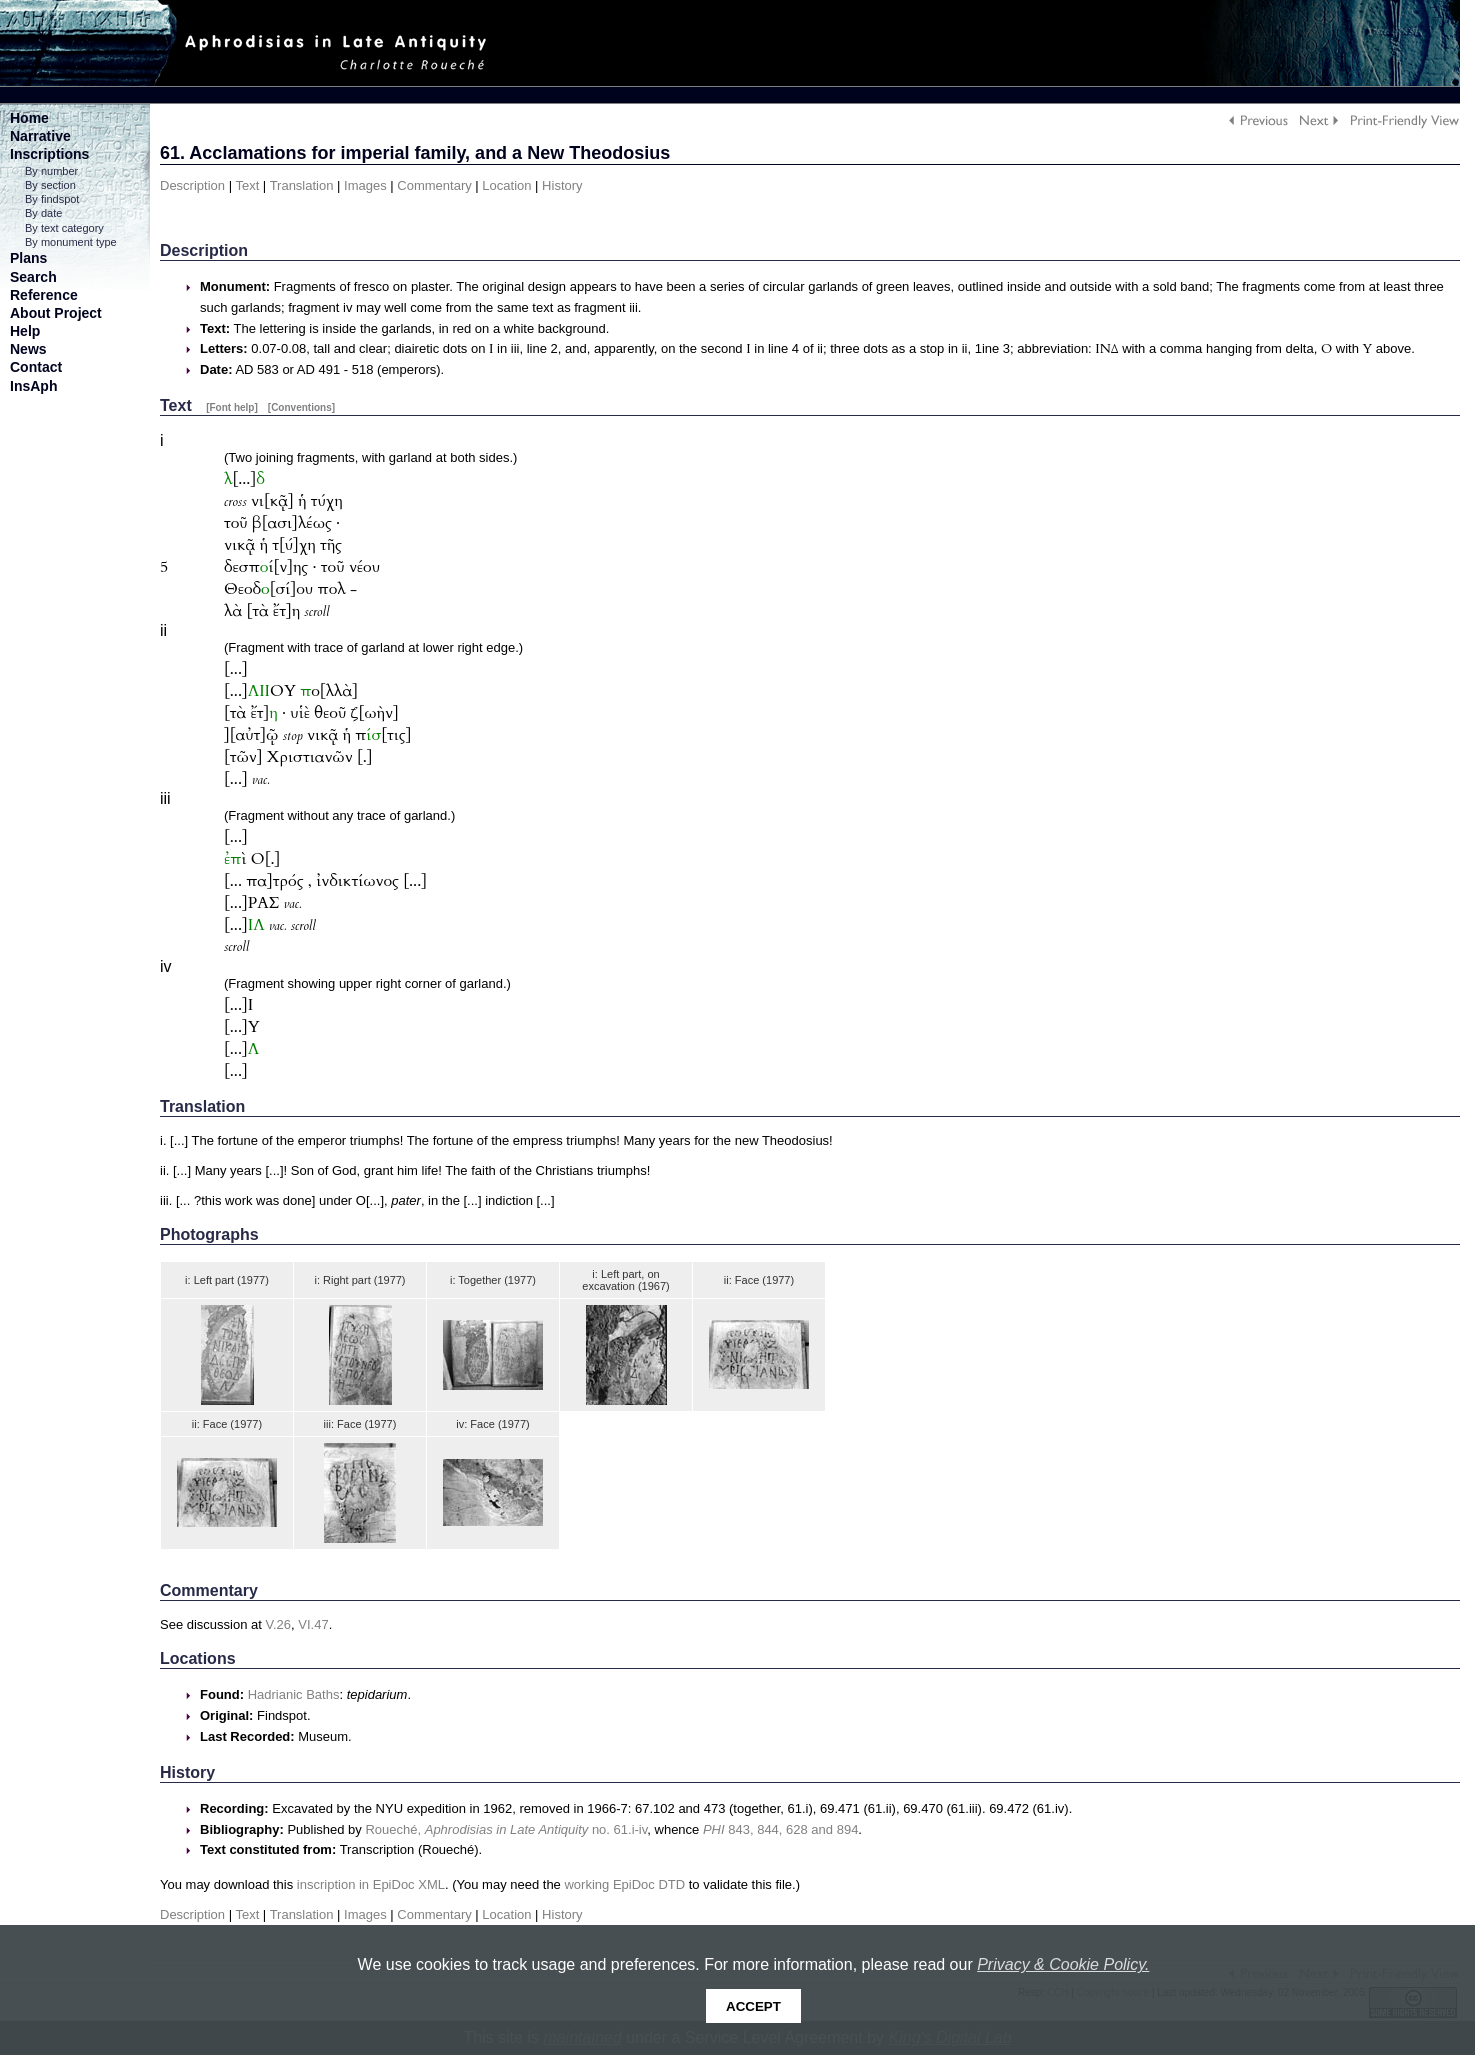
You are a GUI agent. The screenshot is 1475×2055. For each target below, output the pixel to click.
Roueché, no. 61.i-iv (506, 1829)
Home (29, 118)
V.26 (279, 1624)
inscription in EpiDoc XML (371, 1884)
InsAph (33, 386)
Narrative (40, 136)
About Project (56, 313)
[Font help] (232, 407)
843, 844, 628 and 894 (780, 1829)
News (28, 349)
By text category (64, 228)
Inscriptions (49, 154)
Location (506, 185)
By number (51, 171)
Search (33, 277)
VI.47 (313, 1624)
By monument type (71, 242)
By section (50, 185)
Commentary (434, 185)
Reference (44, 295)
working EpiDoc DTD (624, 1884)
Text (247, 185)
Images (365, 185)
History (562, 185)
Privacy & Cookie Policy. (1063, 1964)
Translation (302, 185)
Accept (753, 2006)
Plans (28, 258)
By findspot (52, 199)
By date (43, 213)
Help (25, 331)
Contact (36, 367)
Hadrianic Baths (294, 1694)
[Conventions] (301, 407)
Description (192, 185)
